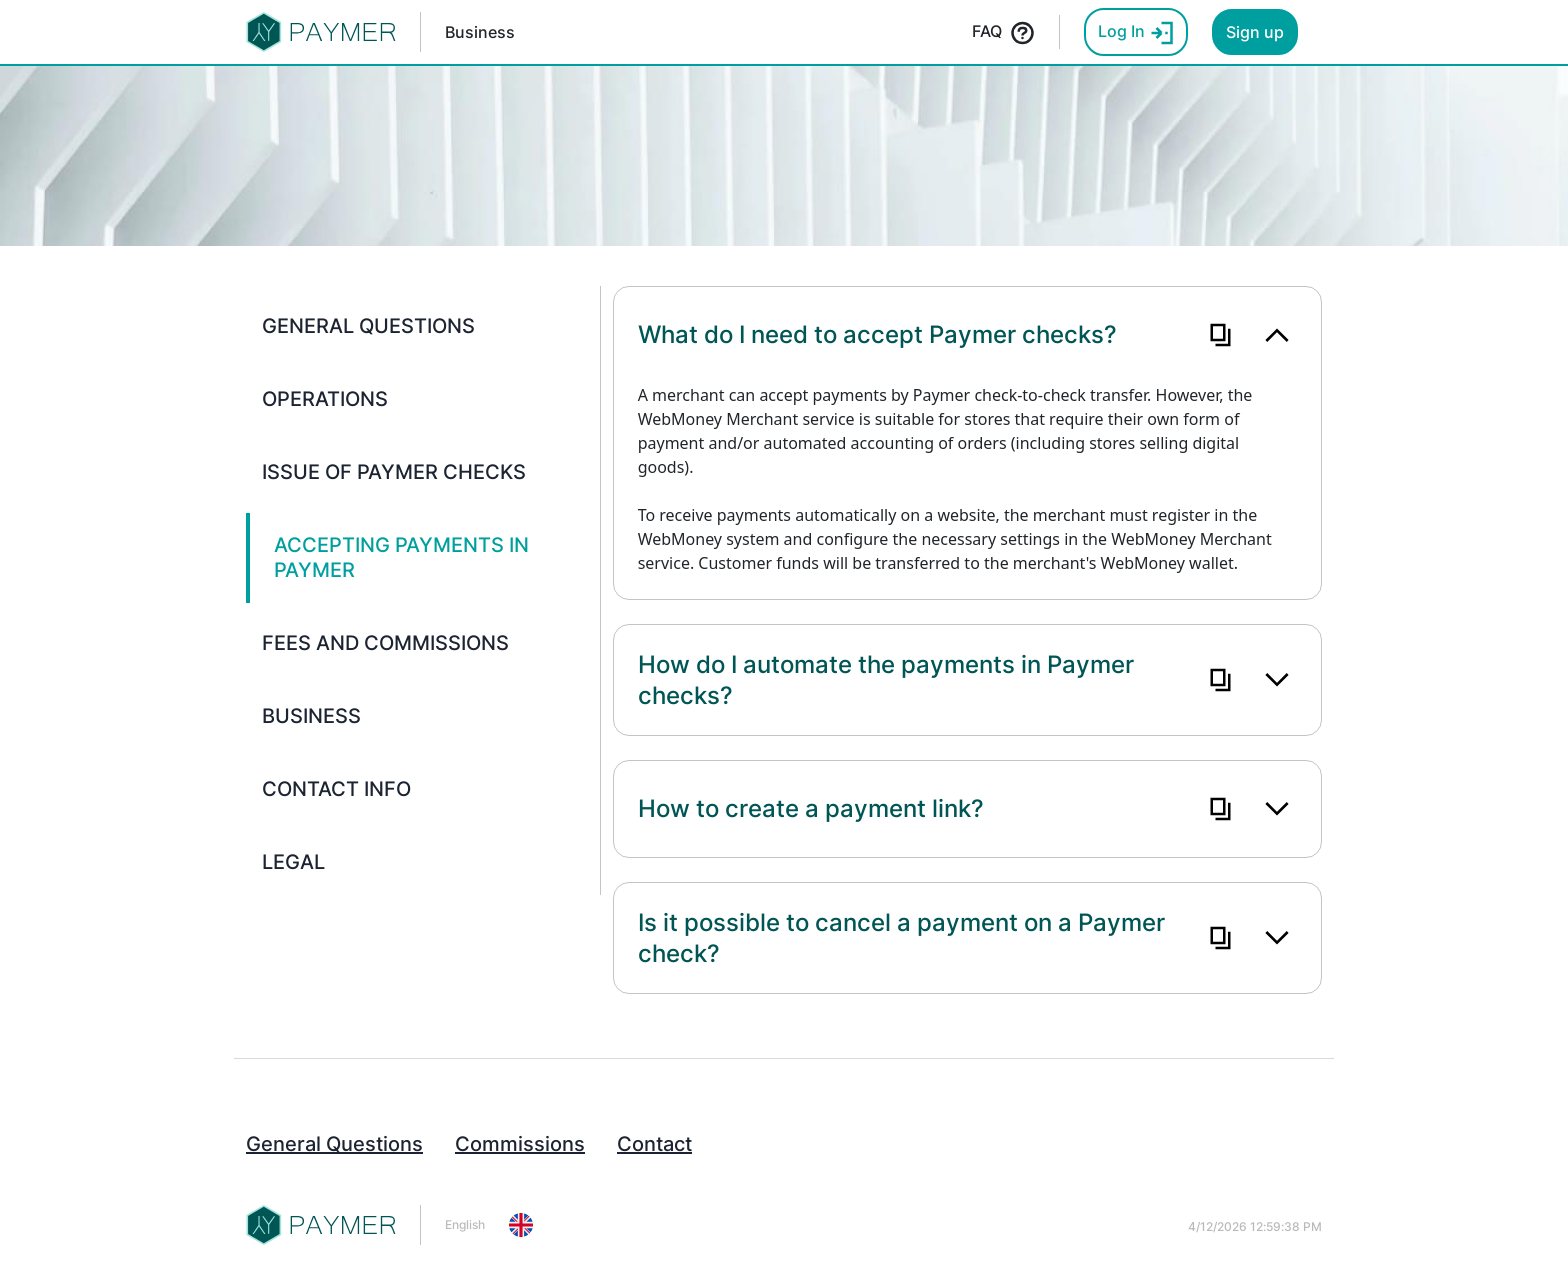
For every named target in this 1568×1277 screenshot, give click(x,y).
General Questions (334, 1144)
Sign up (1255, 32)
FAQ (1003, 33)
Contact (654, 1144)
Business (480, 32)
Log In (1136, 33)
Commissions (520, 1144)
